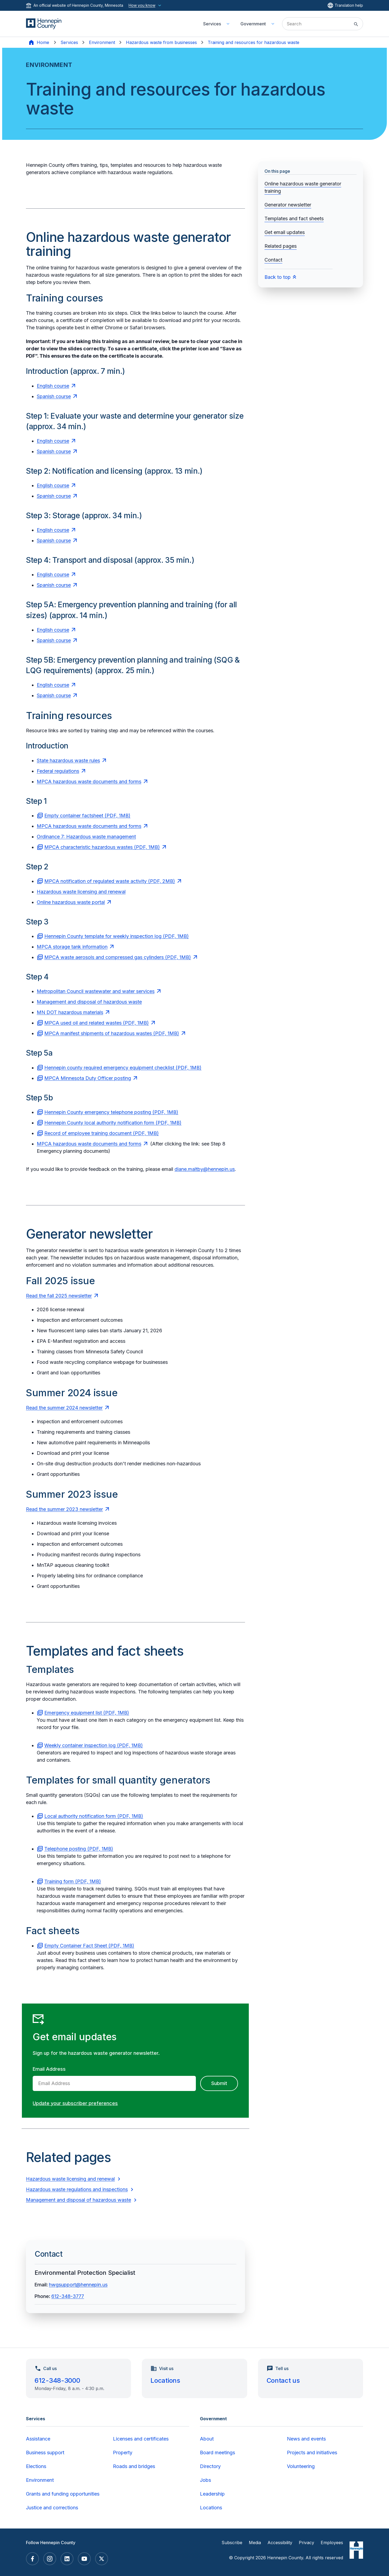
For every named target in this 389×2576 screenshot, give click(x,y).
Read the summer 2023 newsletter (64, 1509)
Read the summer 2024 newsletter (64, 1408)
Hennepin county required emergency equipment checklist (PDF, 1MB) (123, 1067)
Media (255, 2542)
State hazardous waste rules (68, 760)
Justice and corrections (52, 2507)
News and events (306, 2439)
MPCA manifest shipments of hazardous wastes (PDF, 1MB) (111, 1033)
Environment (102, 42)
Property (122, 2452)
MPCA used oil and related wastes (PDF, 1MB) (96, 1023)
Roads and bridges (134, 2466)
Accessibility (279, 2542)
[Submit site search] (356, 24)
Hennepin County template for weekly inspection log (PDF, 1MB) (116, 936)
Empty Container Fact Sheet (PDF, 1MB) (89, 1945)
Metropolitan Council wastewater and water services (96, 991)
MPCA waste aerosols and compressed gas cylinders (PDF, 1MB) (117, 957)
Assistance (38, 2439)
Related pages (280, 246)
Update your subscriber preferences (75, 2103)
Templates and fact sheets (294, 218)
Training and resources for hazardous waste (253, 42)
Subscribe (232, 2542)
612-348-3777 (67, 2296)
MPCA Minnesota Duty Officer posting (87, 1078)
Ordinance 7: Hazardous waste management (86, 836)
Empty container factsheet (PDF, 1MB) (87, 815)
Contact (273, 260)
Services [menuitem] (212, 23)
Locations (165, 2380)
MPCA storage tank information (72, 947)
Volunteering (301, 2466)
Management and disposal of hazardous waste (89, 1002)
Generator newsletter (287, 205)
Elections (36, 2466)
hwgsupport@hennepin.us (78, 2284)
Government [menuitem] (253, 23)
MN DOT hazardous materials (70, 1012)
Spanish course (54, 396)
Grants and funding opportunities (62, 2494)
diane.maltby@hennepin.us (205, 1169)
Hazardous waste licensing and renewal (81, 891)
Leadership (212, 2494)
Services (69, 42)
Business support (45, 2452)
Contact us (283, 2380)
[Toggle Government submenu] (273, 23)
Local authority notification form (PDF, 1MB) (93, 1816)
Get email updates (284, 232)
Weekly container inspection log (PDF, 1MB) (93, 1745)
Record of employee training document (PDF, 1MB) (101, 1133)
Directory (210, 2466)
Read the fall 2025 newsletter (59, 1296)
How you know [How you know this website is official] (145, 5)
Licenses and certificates (141, 2439)
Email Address (49, 2069)
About (207, 2439)
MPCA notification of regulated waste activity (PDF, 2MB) (109, 881)
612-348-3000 (57, 2380)
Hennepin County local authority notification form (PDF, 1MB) (113, 1123)
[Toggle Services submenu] (228, 23)
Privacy (306, 2542)
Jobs (205, 2480)
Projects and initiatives (312, 2452)
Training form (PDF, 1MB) (72, 1881)
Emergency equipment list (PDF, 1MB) (86, 1713)
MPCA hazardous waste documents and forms (89, 781)
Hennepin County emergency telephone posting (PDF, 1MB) (111, 1112)
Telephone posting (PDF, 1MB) (78, 1849)
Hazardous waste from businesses (161, 42)
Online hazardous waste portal (71, 902)
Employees (332, 2542)
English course (53, 386)
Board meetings (217, 2452)
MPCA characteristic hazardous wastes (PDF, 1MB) (102, 847)
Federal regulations (58, 771)
